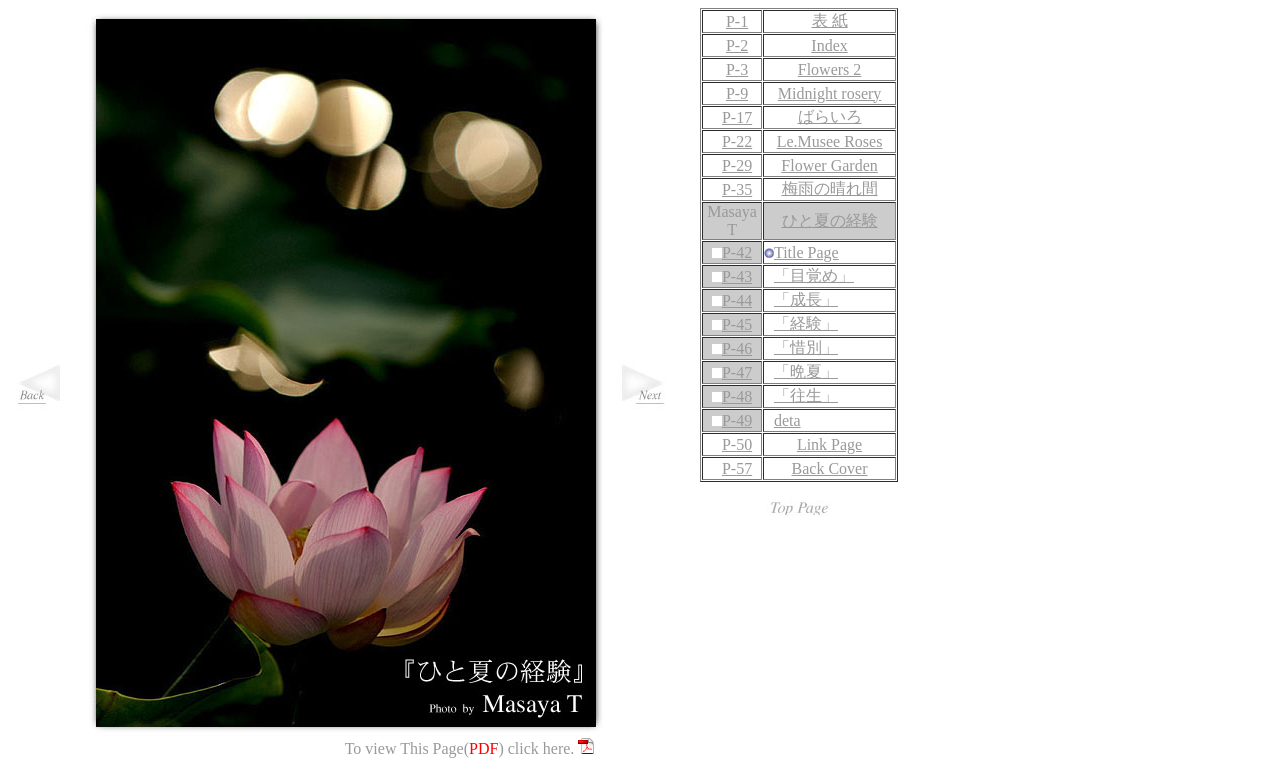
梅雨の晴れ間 (830, 188)
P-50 (737, 444)
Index (829, 45)
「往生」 (806, 395)
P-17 (737, 117)
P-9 (737, 93)
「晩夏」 (806, 371)
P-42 (737, 252)
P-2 (737, 45)
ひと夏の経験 (830, 220)
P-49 (737, 420)
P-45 (737, 324)
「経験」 (806, 323)
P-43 (737, 276)
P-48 (737, 396)
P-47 (737, 372)
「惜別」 (806, 347)
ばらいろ (830, 116)
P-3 (737, 69)
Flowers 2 (830, 69)
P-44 (737, 300)
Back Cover (830, 468)
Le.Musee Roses (830, 141)
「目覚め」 (814, 275)
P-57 (737, 468)
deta (787, 420)
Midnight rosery (830, 93)
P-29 (737, 165)
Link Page (829, 444)
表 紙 (830, 20)
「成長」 (806, 299)
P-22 (737, 141)
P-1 (737, 21)
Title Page (806, 252)
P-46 (737, 348)
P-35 (737, 189)
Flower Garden (829, 165)
